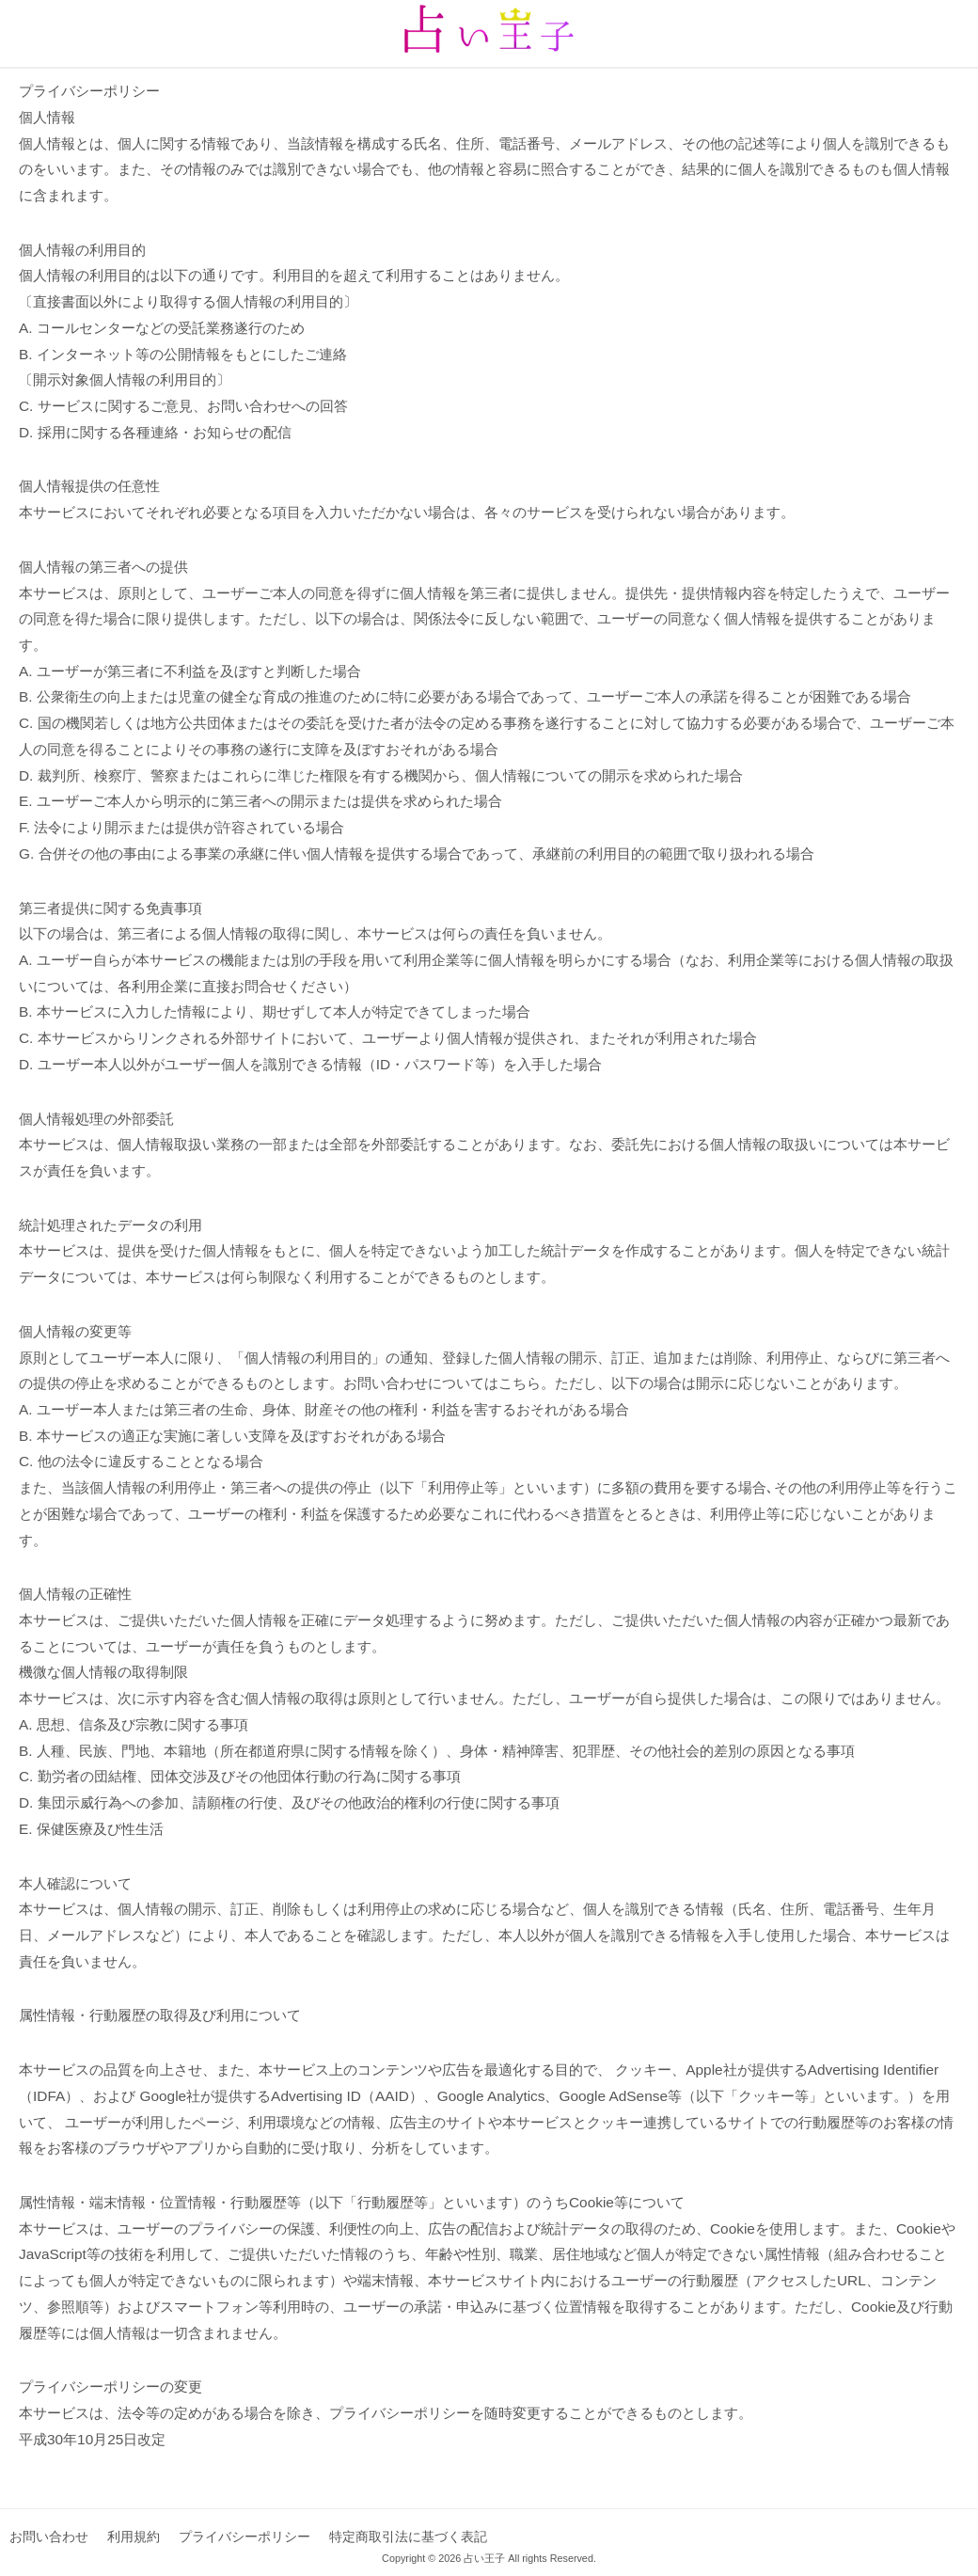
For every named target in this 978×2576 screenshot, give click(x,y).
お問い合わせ (48, 2536)
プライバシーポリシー (244, 2536)
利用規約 (133, 2536)
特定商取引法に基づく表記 (408, 2536)
